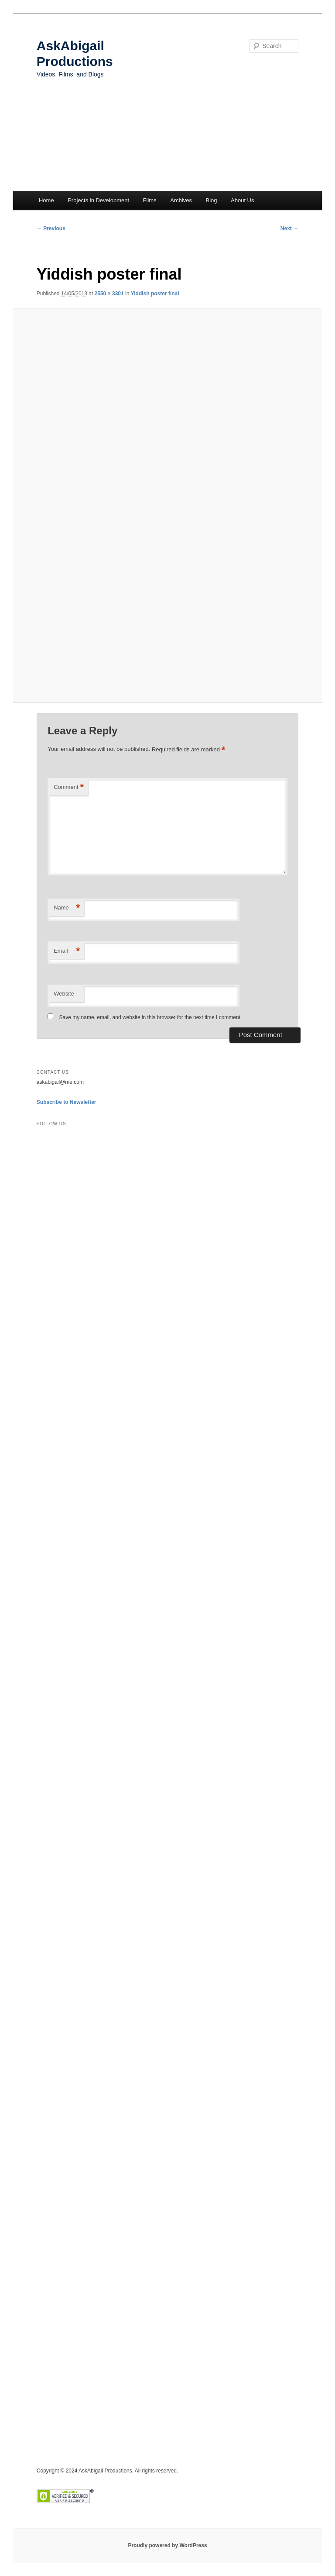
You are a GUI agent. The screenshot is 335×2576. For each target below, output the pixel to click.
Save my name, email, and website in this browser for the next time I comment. (150, 1017)
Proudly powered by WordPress (167, 2545)
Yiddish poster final (155, 293)
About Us (242, 200)
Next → (289, 228)
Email (67, 951)
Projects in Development (98, 200)
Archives (181, 200)
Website (64, 993)
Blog (211, 200)
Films (150, 200)
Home (46, 200)
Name (67, 908)
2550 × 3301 (109, 293)
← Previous (51, 228)
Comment (69, 787)
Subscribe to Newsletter (66, 1102)
